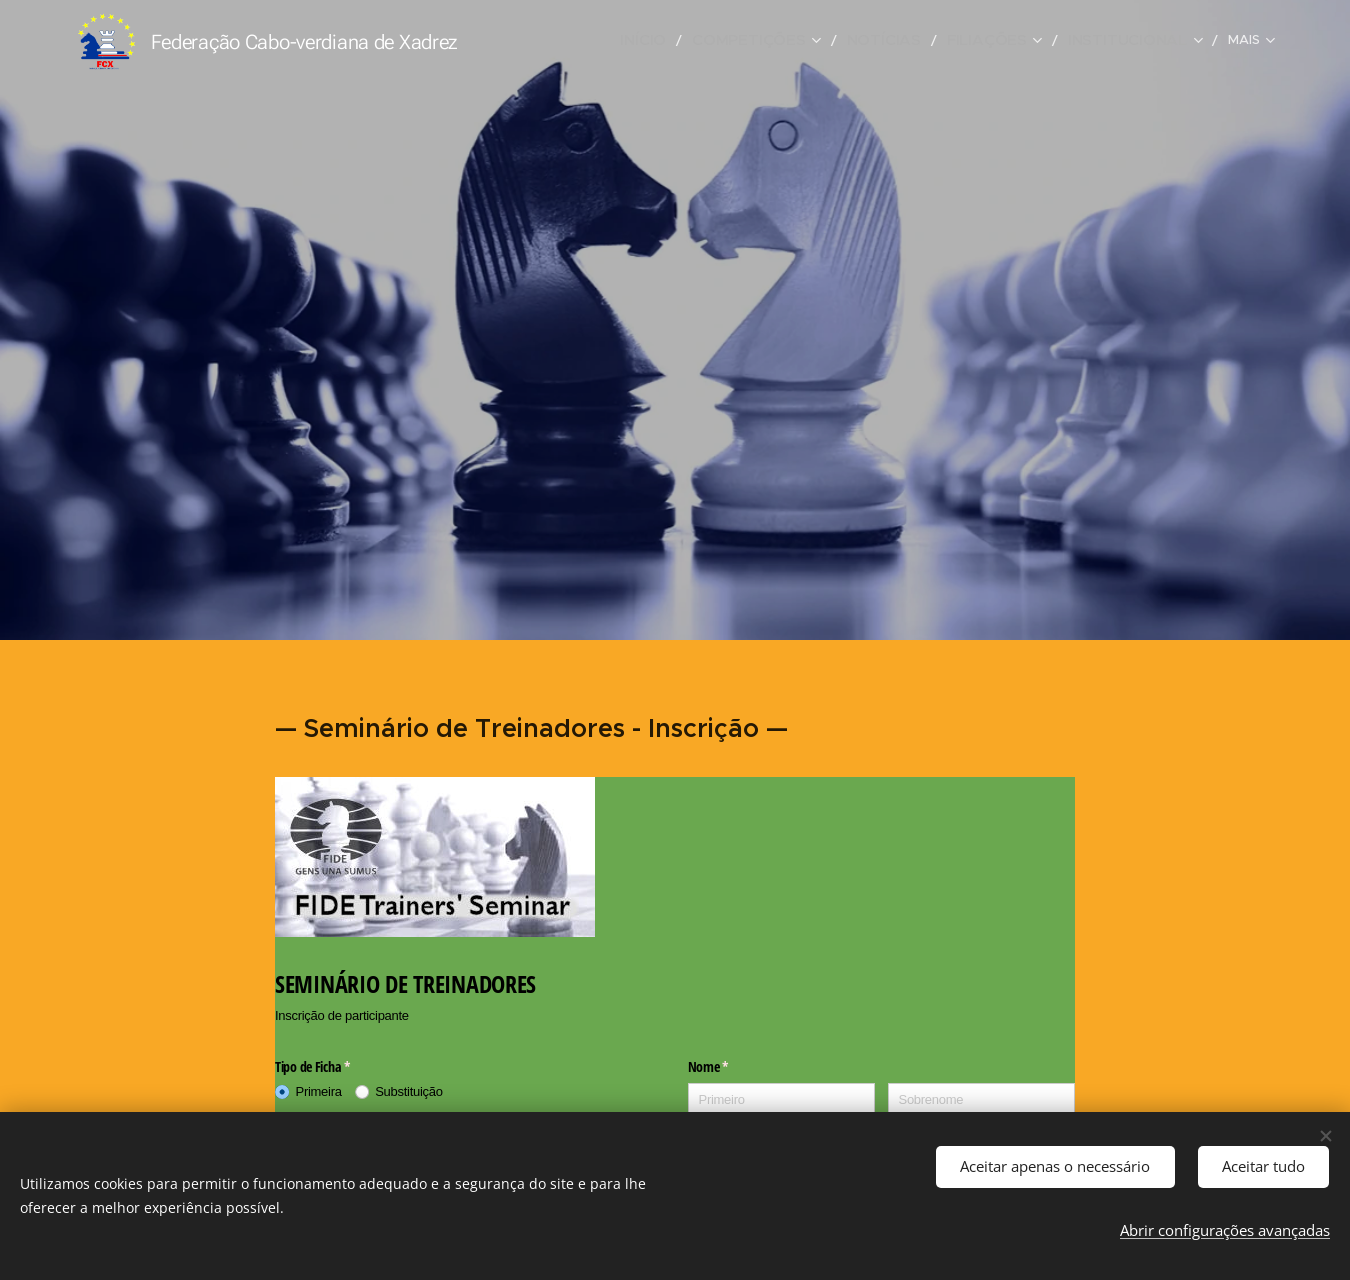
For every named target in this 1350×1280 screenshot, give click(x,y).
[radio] (315, 1092)
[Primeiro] (782, 1100)
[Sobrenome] (982, 1100)
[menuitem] (576, 41)
